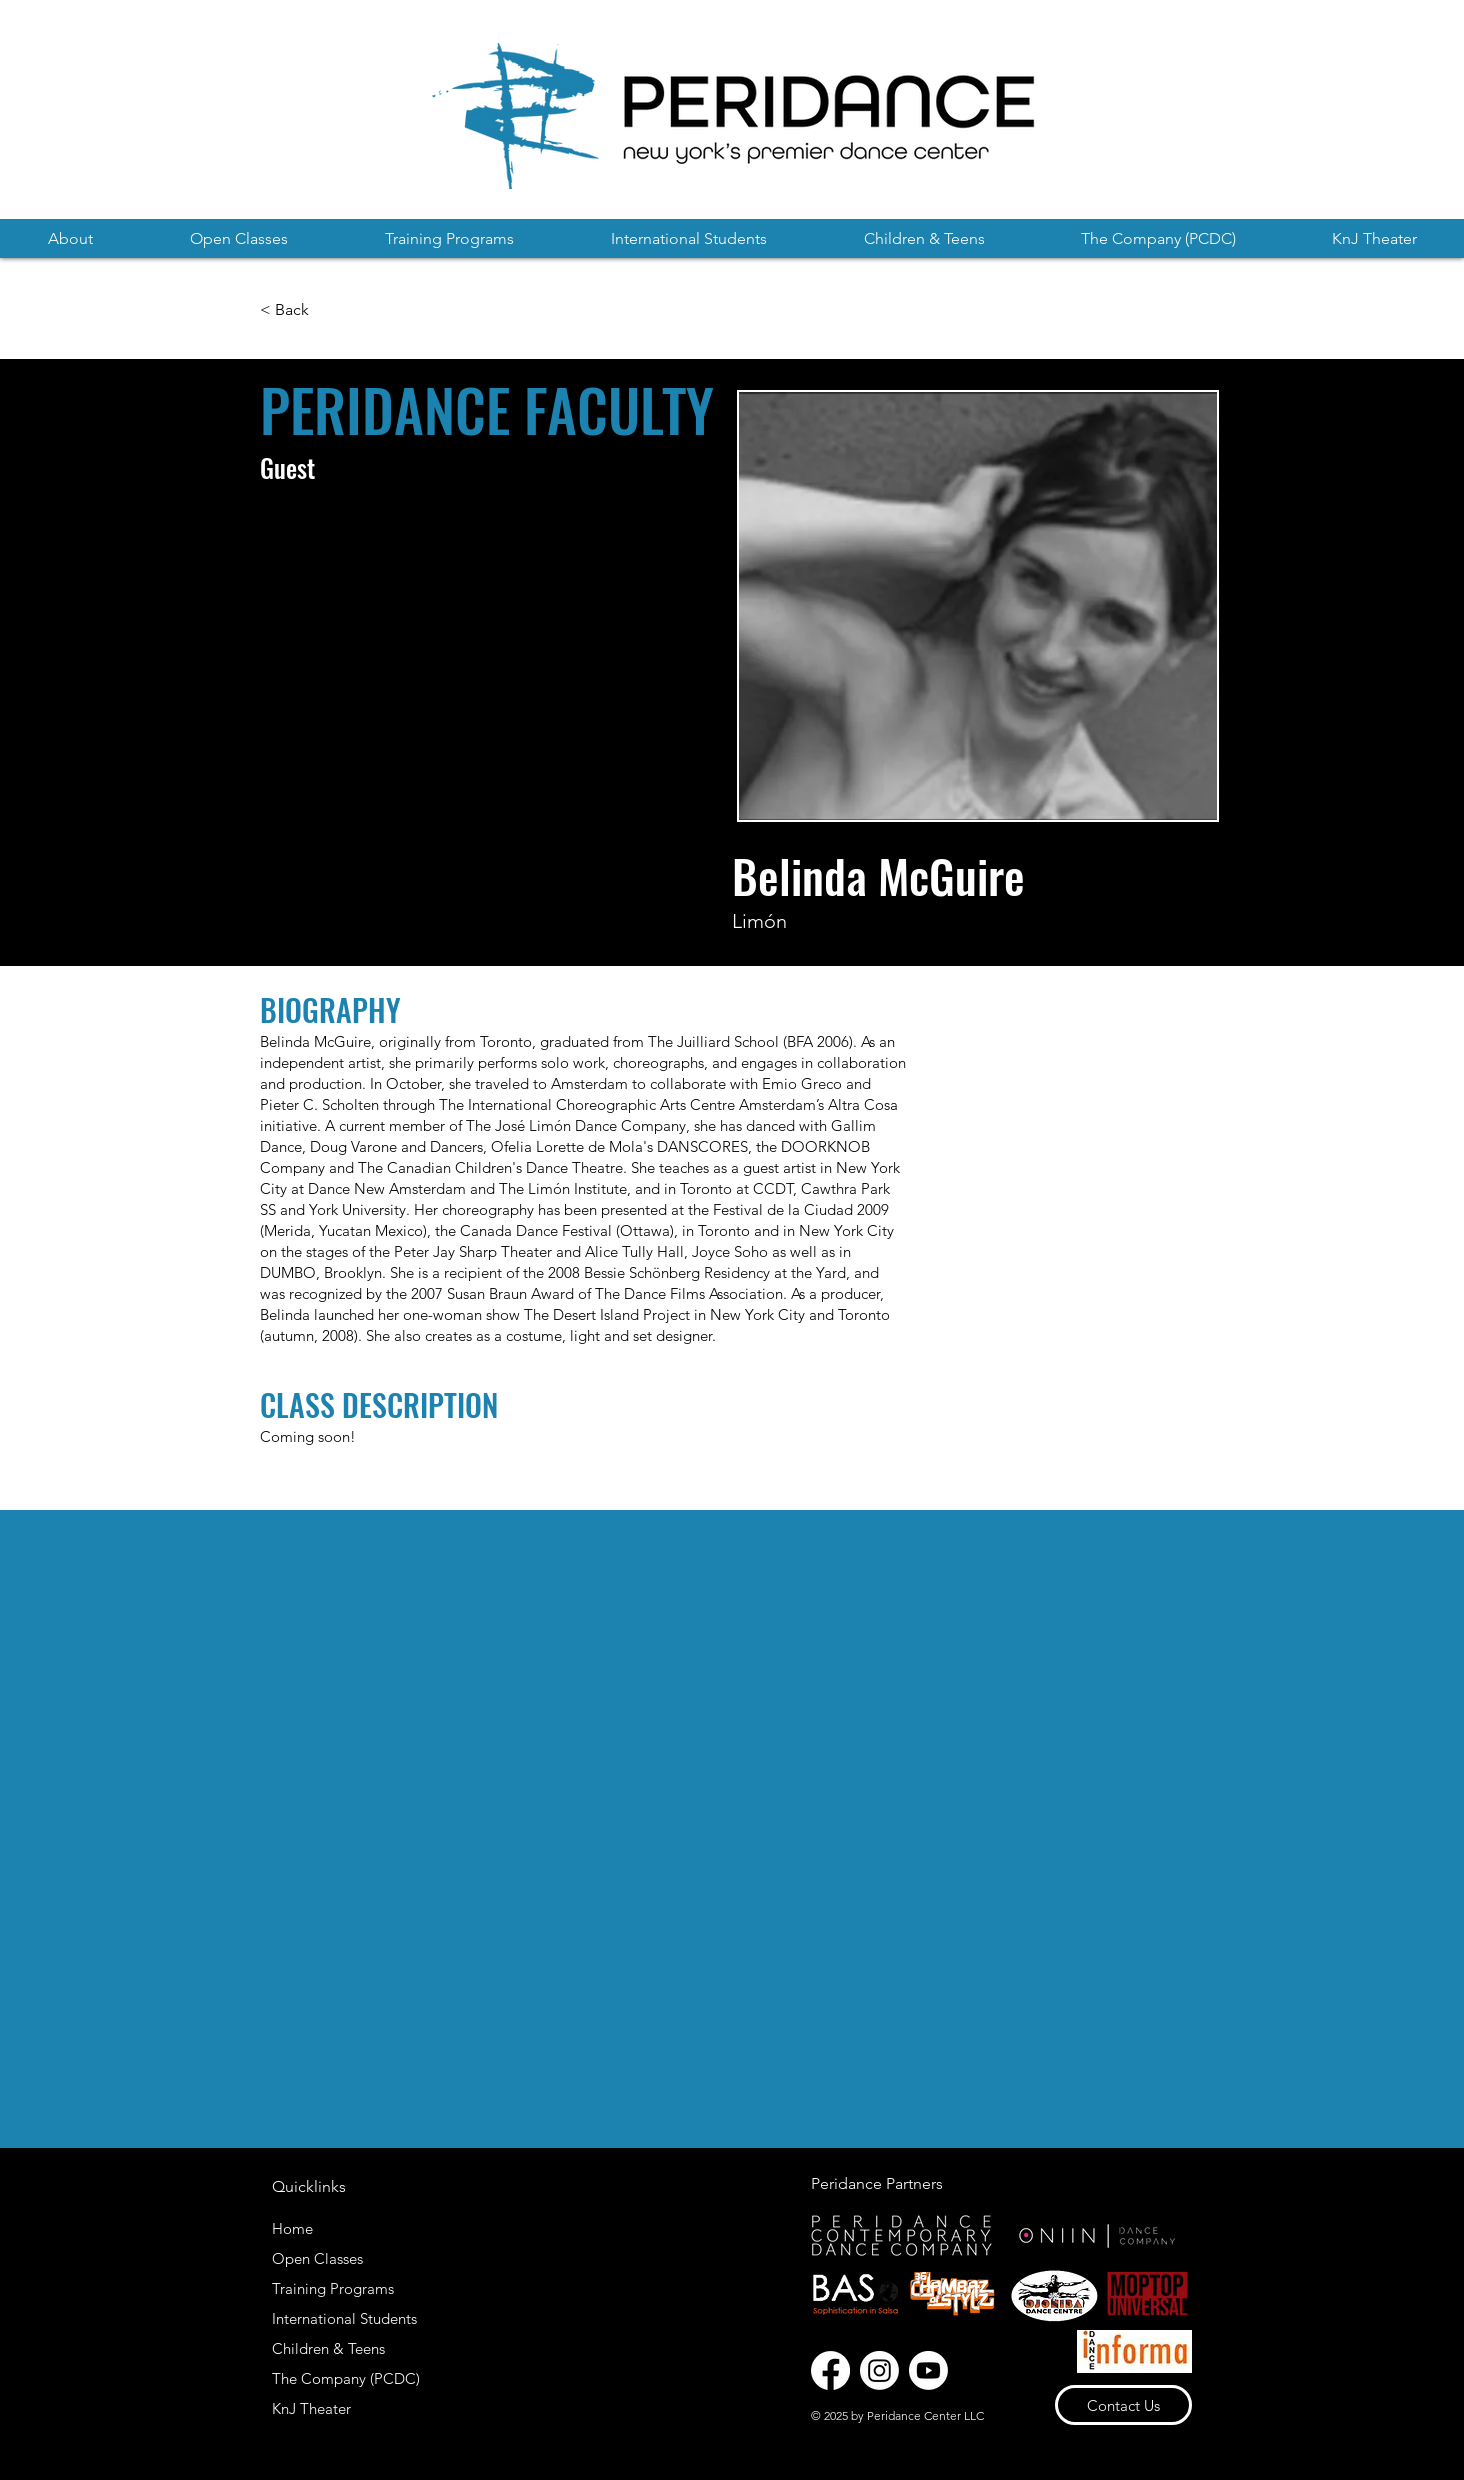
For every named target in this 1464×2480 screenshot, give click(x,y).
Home (292, 2228)
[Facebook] (830, 2370)
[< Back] (287, 310)
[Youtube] (928, 2370)
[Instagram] (879, 2370)
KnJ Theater (311, 2408)
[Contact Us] (1123, 2405)
